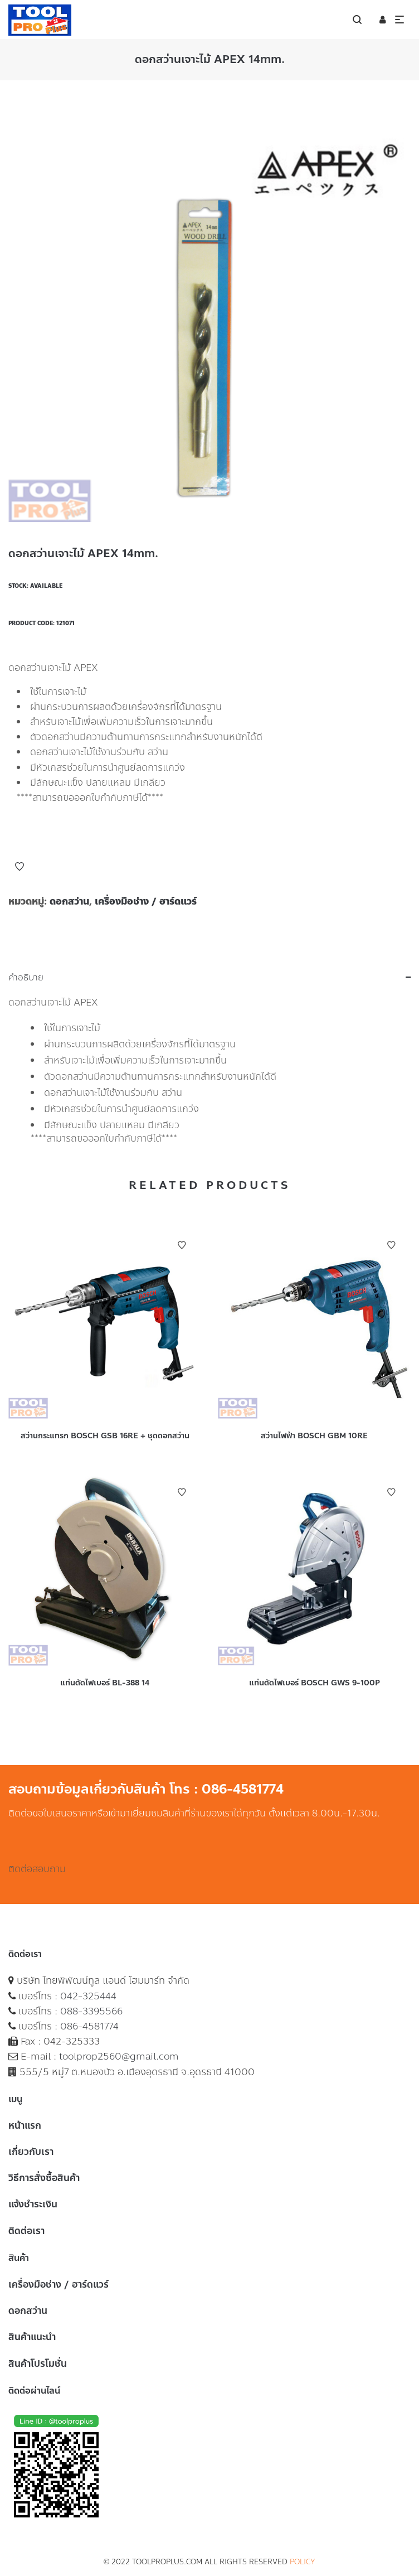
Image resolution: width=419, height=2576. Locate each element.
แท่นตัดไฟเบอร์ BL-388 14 (104, 1683)
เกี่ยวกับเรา (30, 2151)
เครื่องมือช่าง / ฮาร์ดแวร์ (146, 901)
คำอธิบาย (25, 977)
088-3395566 (91, 2011)
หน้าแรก (24, 2125)
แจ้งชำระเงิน (32, 2204)
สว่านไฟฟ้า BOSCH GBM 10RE (314, 1436)
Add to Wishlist (19, 866)
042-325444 (88, 1996)
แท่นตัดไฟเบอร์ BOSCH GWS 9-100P (314, 1683)
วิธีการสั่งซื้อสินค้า (44, 2178)
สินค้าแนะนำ (32, 2336)
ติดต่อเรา (26, 2231)
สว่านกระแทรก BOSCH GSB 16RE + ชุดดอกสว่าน (105, 1436)
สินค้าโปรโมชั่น (37, 2363)
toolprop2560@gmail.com (119, 2056)
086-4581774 (89, 2026)
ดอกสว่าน (69, 901)
